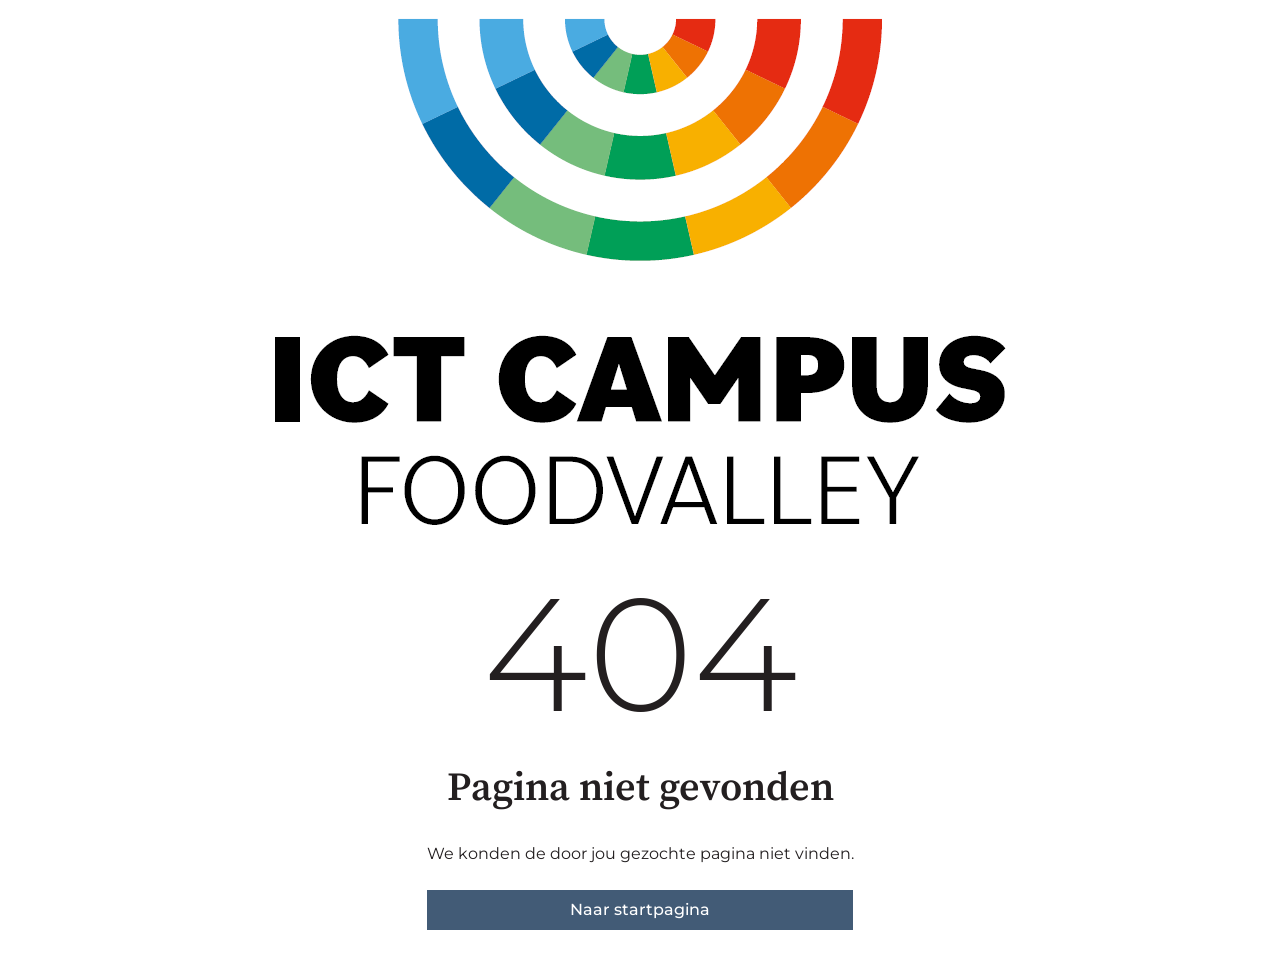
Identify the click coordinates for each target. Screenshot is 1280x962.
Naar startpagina (640, 909)
